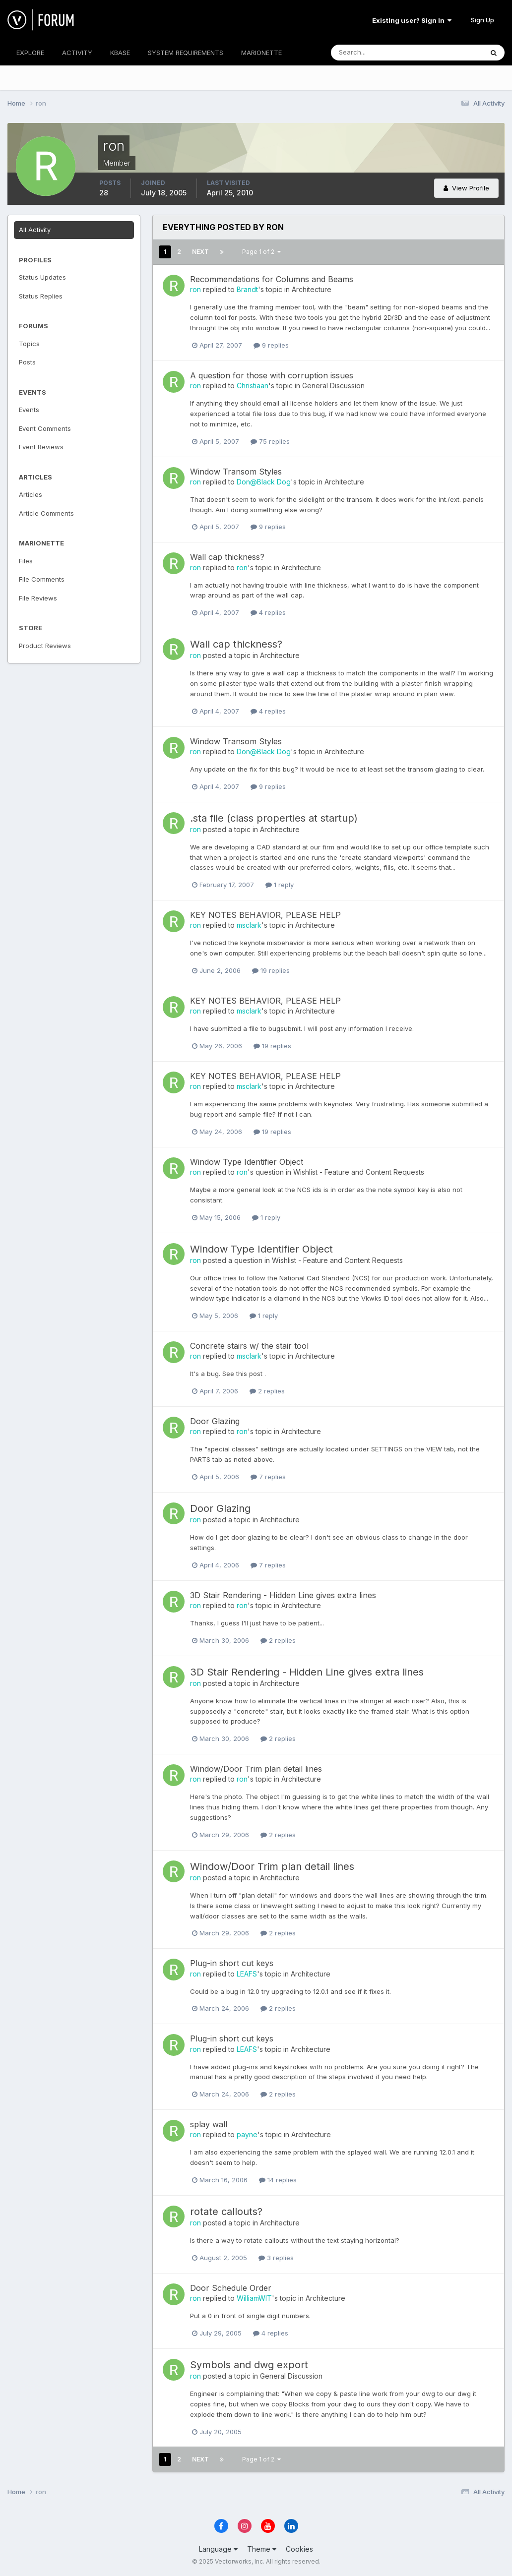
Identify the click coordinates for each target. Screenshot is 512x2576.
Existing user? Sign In (411, 20)
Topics (29, 344)
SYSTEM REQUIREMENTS (185, 53)
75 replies (270, 441)
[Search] (374, 52)
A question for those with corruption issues (271, 375)
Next (200, 251)
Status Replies (41, 296)
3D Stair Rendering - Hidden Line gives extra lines (283, 1595)
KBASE (120, 53)
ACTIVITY (77, 53)
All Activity (35, 230)
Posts (27, 362)
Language (218, 2549)
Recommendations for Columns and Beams (271, 279)
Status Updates (42, 277)
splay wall (208, 2124)
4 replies (268, 612)
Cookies (299, 2549)
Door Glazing (215, 1421)
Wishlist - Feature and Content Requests (358, 1172)
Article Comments (46, 513)
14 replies (278, 2180)
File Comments (41, 579)
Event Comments (45, 428)
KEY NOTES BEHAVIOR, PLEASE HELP (265, 915)
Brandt (247, 289)
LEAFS (247, 1974)
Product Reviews (45, 646)
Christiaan (252, 385)
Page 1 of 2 (261, 251)
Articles (30, 494)
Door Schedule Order (230, 2288)
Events (29, 410)
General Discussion (333, 385)
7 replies (268, 1477)
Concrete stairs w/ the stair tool (249, 1346)
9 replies (271, 345)
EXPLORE (30, 53)
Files (26, 561)
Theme (261, 2549)
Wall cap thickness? (227, 557)
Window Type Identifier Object (246, 1162)
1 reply (279, 885)
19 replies (271, 970)
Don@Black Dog (264, 482)
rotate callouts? (226, 2211)
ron (195, 289)
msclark (249, 925)
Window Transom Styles (236, 472)
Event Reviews (41, 447)
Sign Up (482, 20)
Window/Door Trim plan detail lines (256, 1769)
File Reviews (38, 598)
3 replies (276, 2258)
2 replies (267, 1391)
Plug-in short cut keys (231, 1963)
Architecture (311, 289)
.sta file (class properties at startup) (274, 818)
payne (247, 2134)
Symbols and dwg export (249, 2365)
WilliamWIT (254, 2298)
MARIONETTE (261, 53)
